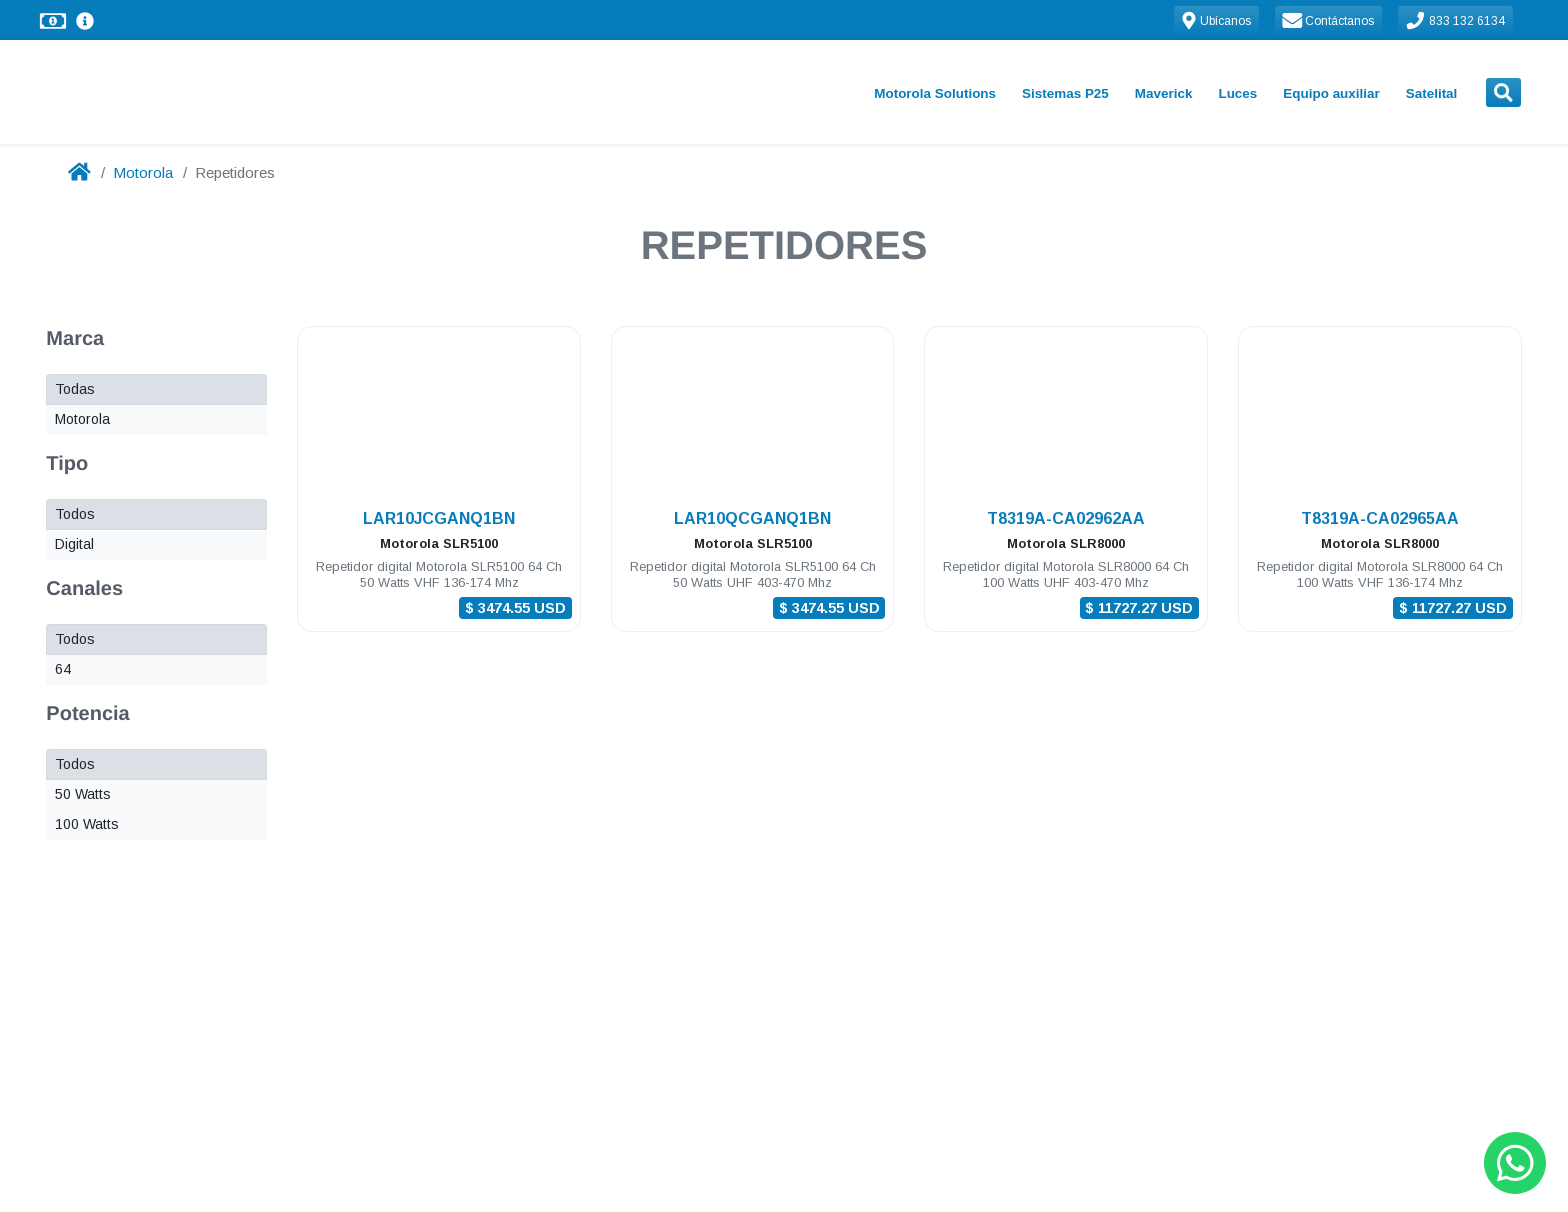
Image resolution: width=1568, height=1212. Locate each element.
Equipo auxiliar (1331, 93)
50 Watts (83, 794)
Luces (1237, 93)
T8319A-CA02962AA (1066, 518)
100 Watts (87, 824)
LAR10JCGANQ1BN (439, 518)
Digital (74, 544)
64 (63, 669)
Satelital (1432, 93)
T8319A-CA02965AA (1380, 518)
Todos (75, 514)
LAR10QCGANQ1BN (752, 518)
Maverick (1164, 93)
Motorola (143, 172)
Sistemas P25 (1065, 93)
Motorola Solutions (935, 93)
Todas (75, 389)
